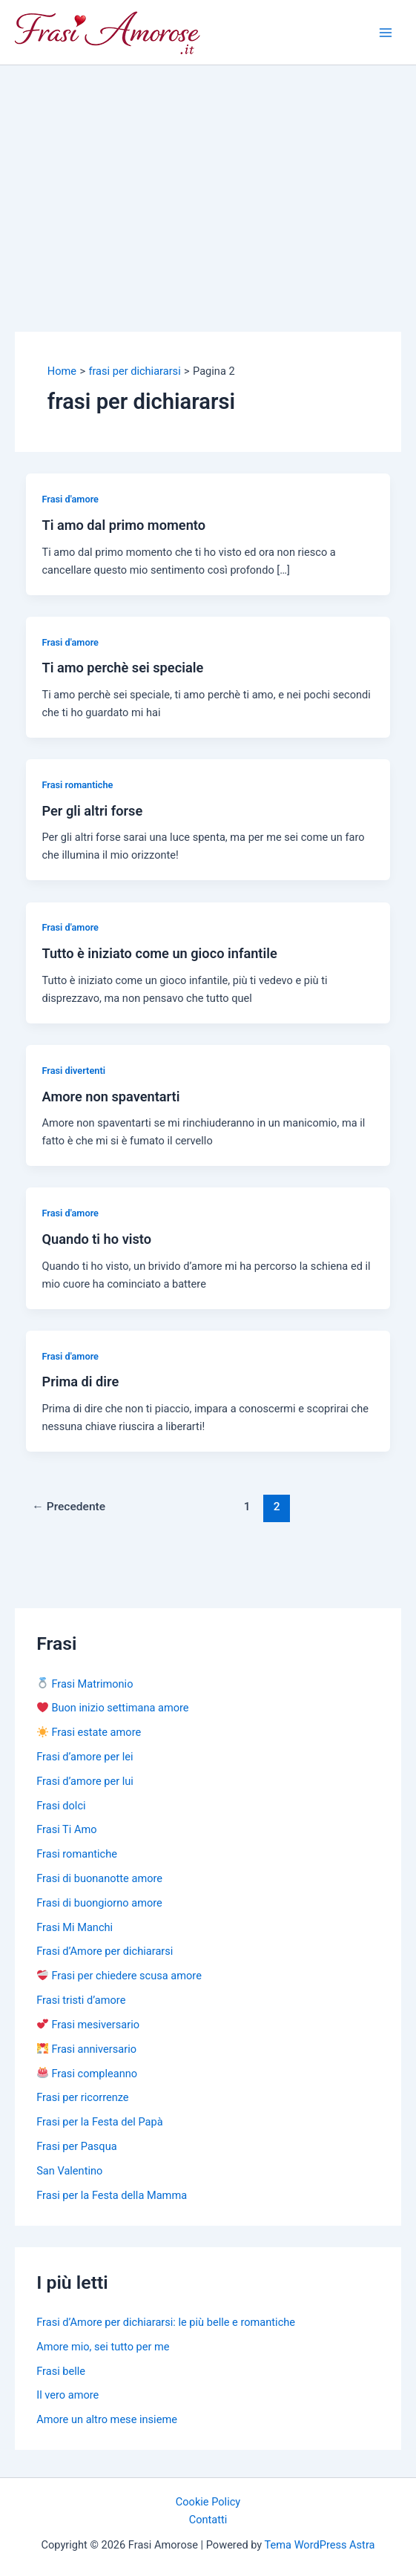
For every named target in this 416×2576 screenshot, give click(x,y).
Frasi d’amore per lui (84, 1781)
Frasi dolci (60, 1805)
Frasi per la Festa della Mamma (111, 2195)
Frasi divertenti (73, 1070)
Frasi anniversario (86, 2049)
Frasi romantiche (77, 784)
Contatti (208, 2519)
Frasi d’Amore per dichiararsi (104, 1951)
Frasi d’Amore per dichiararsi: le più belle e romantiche (165, 2322)
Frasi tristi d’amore (80, 2000)
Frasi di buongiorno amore (99, 1903)
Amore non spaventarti (110, 1096)
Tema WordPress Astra (320, 2545)
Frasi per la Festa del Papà (99, 2121)
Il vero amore (67, 2395)
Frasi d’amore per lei (84, 1756)
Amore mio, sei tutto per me (102, 2346)
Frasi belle (60, 2371)
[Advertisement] (208, 177)
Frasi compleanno (87, 2073)
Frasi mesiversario (88, 2024)
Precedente (68, 1506)
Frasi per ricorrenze (82, 2097)
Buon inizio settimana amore (112, 1707)
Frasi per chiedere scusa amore (119, 1975)
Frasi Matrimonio (85, 1684)
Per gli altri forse (92, 811)
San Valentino (69, 2170)
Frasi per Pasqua (76, 2146)
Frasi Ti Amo (66, 1829)
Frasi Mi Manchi (74, 1927)
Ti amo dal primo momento (123, 525)
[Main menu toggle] (385, 32)
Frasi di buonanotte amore (99, 1878)
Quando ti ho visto (96, 1239)
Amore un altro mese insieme (106, 2419)
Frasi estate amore (89, 1732)
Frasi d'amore (70, 499)
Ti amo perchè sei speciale (122, 667)
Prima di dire (80, 1381)
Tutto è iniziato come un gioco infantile (159, 953)
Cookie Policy (208, 2501)
